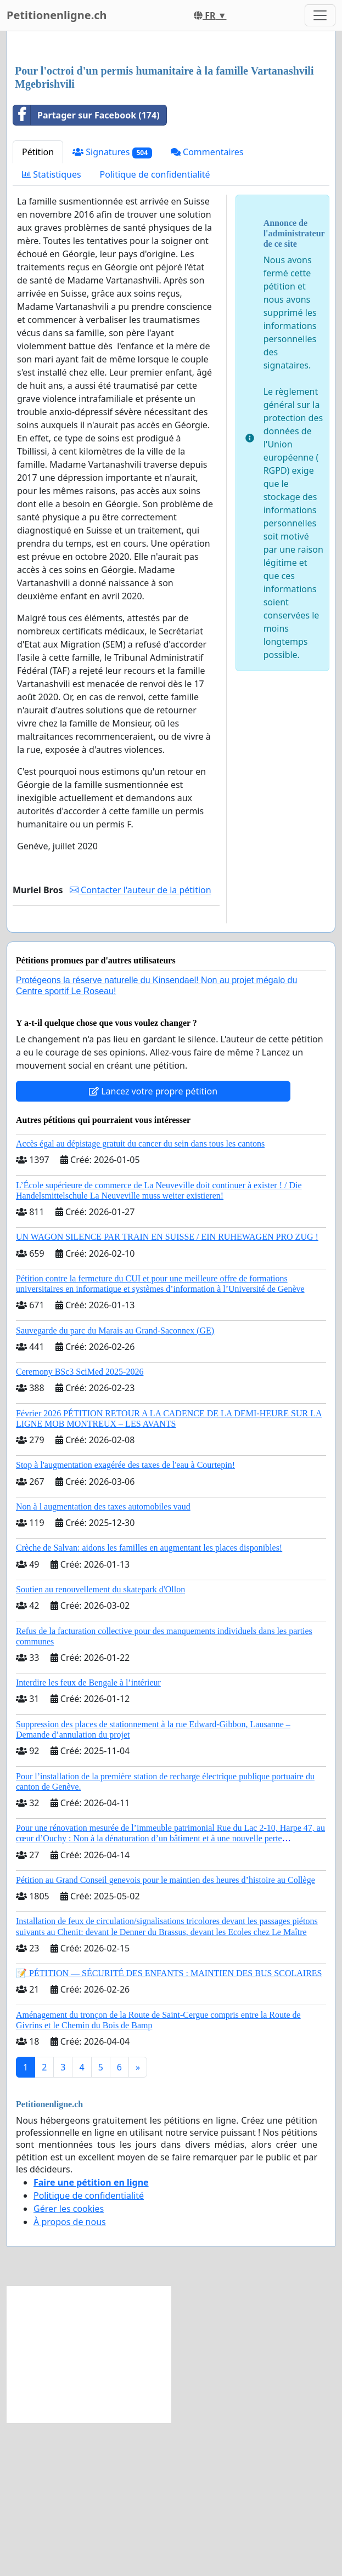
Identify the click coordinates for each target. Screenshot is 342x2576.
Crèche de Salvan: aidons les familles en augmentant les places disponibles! (149, 1701)
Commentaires (207, 305)
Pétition (38, 305)
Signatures (112, 305)
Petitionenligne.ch (57, 15)
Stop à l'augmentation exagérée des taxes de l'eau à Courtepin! (125, 1618)
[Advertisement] (171, 125)
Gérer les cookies (68, 2362)
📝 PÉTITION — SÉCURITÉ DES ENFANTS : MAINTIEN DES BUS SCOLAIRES (169, 2126)
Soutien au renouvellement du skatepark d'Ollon (100, 1742)
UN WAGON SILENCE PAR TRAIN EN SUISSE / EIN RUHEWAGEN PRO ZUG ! (167, 1390)
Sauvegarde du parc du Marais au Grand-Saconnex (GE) (115, 1484)
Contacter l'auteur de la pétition (140, 1043)
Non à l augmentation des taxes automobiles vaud (103, 1660)
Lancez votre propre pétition (153, 1245)
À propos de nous (69, 2375)
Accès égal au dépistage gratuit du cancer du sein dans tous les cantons (140, 1297)
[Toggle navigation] (320, 15)
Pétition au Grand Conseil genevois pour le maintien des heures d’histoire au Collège (165, 2033)
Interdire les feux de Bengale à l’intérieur (88, 1836)
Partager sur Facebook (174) (86, 269)
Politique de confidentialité (155, 328)
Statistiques (51, 328)
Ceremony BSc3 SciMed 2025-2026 (79, 1525)
